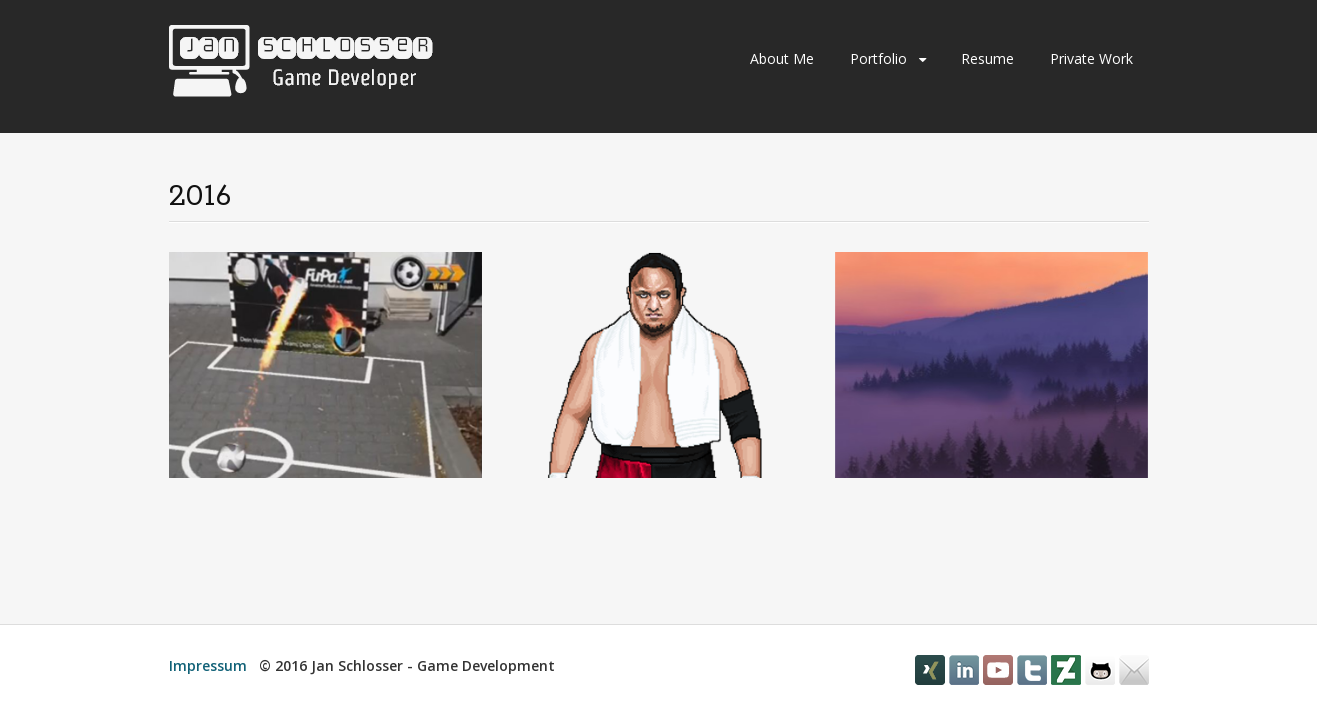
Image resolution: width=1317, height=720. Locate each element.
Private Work (1091, 58)
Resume (987, 58)
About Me (782, 58)
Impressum (208, 665)
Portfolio (878, 58)
